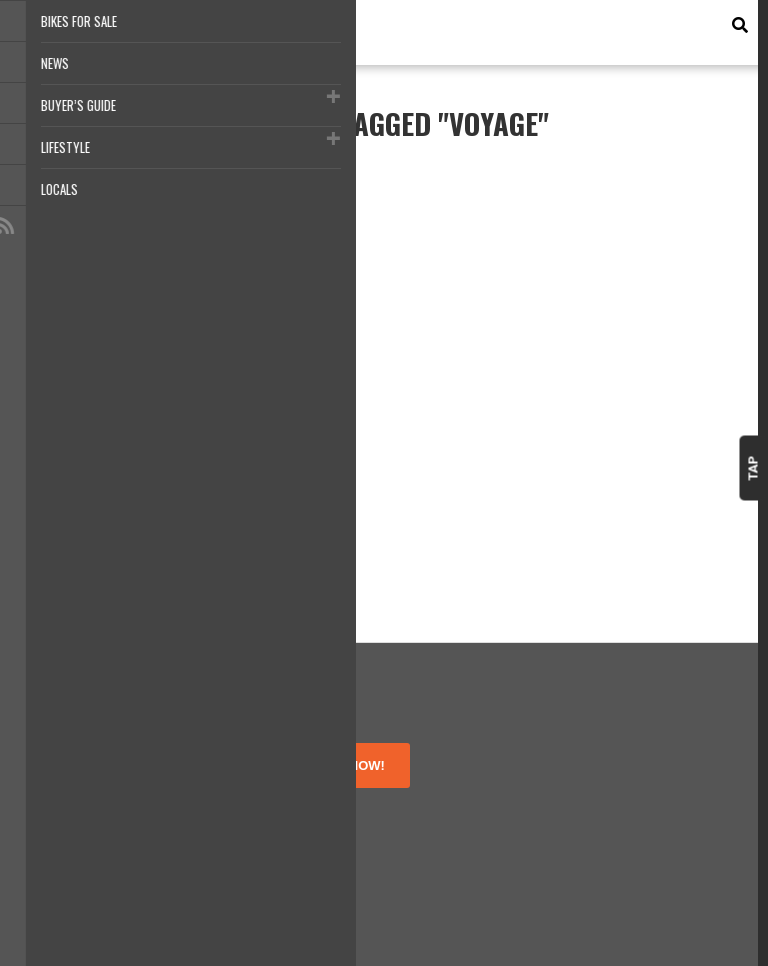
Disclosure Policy (78, 838)
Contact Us (60, 856)
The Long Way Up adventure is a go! (78, 378)
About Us (54, 784)
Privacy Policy (68, 820)
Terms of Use (67, 802)
